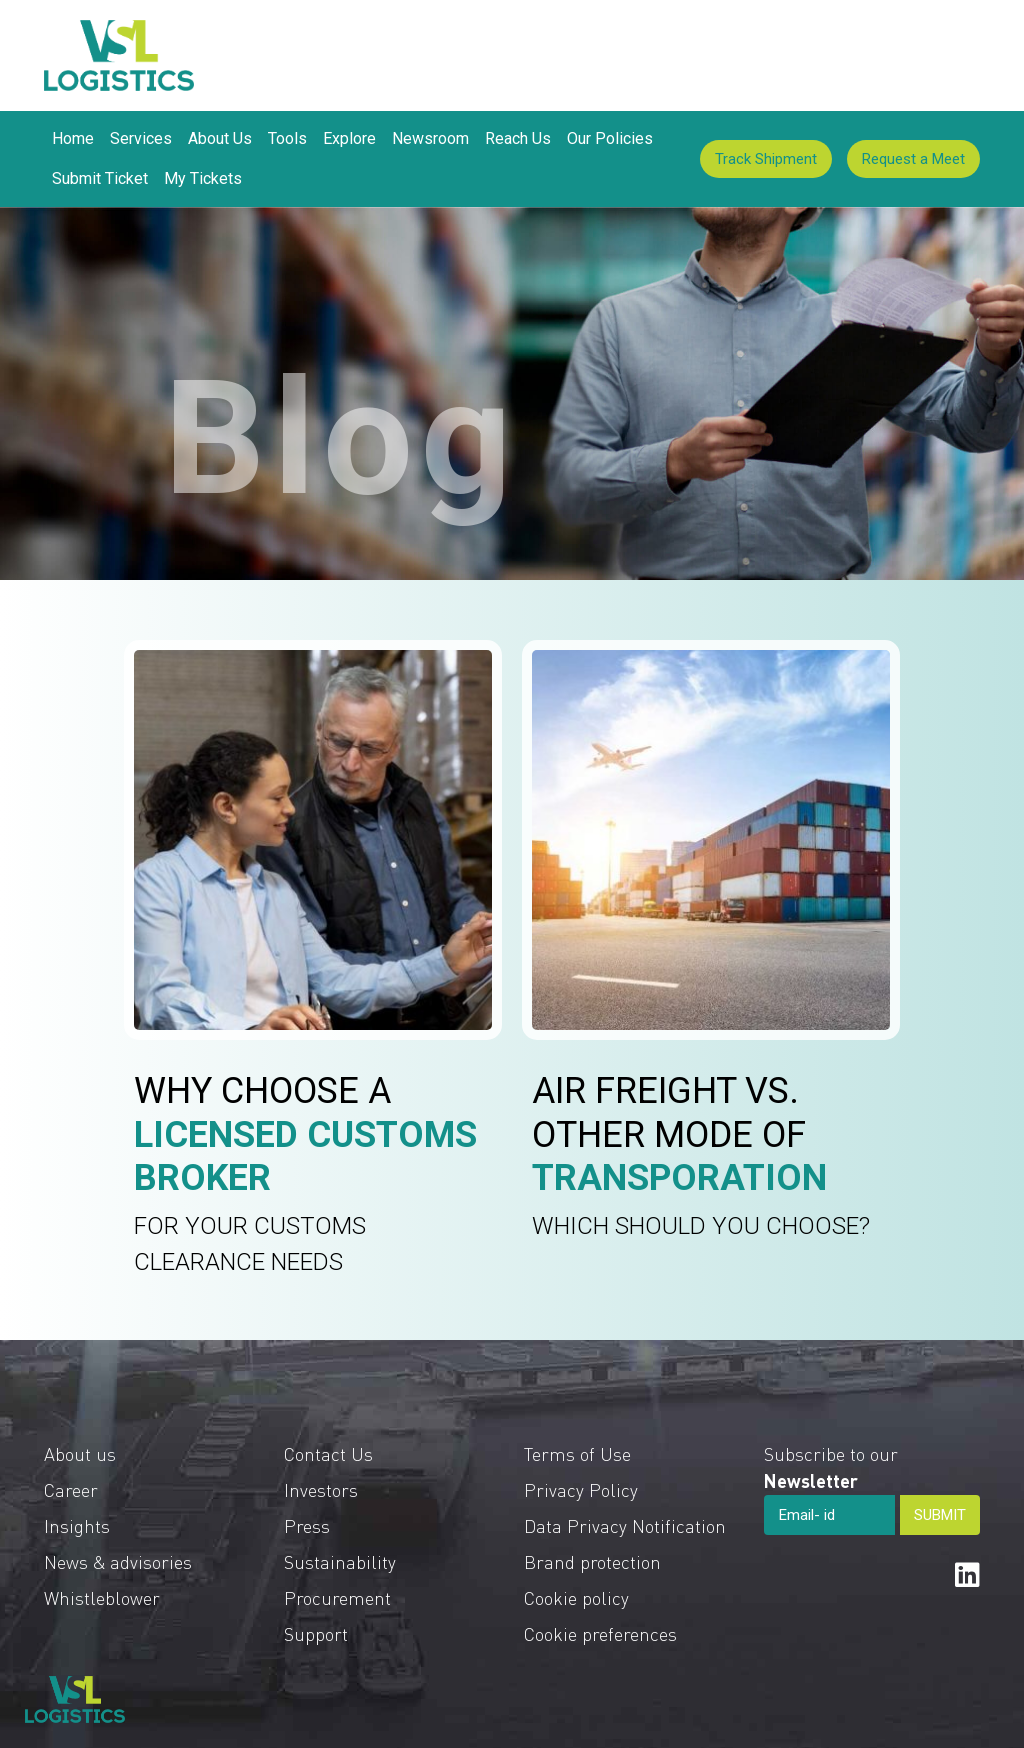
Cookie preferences (600, 1633)
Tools (287, 138)
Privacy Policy (581, 1489)
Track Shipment (766, 159)
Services (141, 138)
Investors (321, 1489)
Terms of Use (577, 1453)
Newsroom (430, 138)
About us (80, 1453)
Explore (349, 138)
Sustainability (340, 1561)
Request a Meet (913, 159)
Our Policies (610, 138)
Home (73, 138)
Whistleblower (102, 1597)
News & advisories (118, 1561)
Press (307, 1525)
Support (316, 1633)
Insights (77, 1525)
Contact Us (328, 1453)
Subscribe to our (831, 1467)
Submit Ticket (100, 178)
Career (71, 1489)
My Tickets (203, 178)
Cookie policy (576, 1597)
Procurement (337, 1597)
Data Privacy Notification (625, 1525)
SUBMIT (940, 1515)
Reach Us (518, 138)
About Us (220, 138)
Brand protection (592, 1561)
